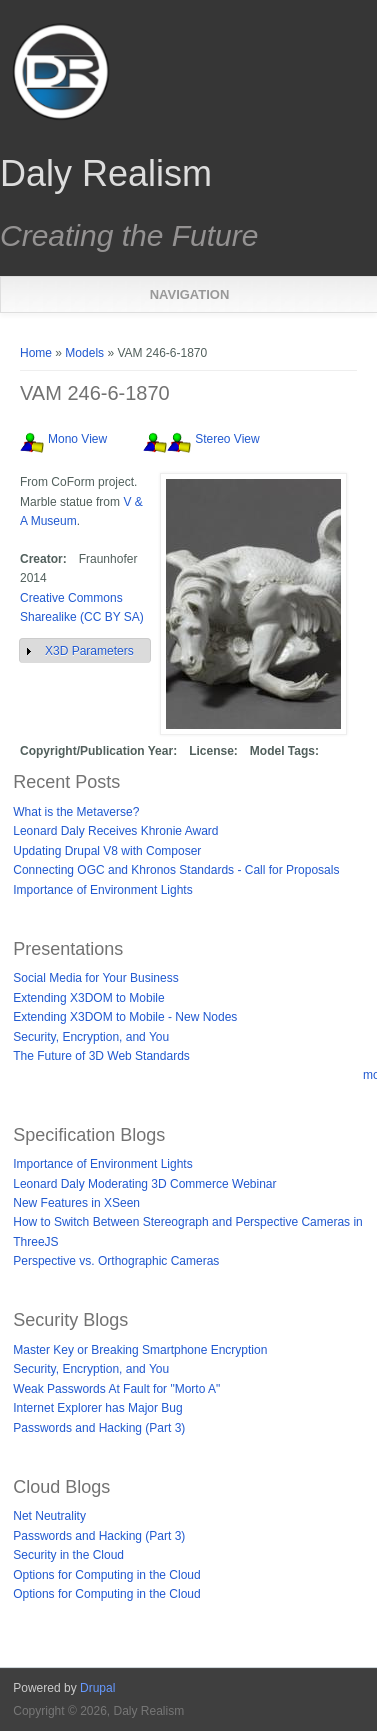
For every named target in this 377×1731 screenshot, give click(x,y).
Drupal (97, 1688)
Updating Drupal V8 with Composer (107, 851)
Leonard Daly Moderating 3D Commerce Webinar (144, 1184)
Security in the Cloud (68, 1555)
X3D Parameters (89, 651)
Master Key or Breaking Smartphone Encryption (140, 1350)
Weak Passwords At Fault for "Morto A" (116, 1389)
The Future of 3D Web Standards (101, 1056)
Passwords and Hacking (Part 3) (99, 1428)
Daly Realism (106, 174)
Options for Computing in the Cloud (106, 1575)
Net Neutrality (49, 1516)
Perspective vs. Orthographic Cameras (116, 1261)
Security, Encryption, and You (91, 1037)
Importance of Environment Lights (102, 890)
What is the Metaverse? (76, 812)
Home (36, 353)
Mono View (77, 439)
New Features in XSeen (76, 1203)
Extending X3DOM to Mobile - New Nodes (125, 1017)
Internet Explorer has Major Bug (97, 1408)
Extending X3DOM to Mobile (88, 998)
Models (84, 353)
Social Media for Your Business (95, 978)
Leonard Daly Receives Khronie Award (115, 831)
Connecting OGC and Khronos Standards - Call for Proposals (176, 870)
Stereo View (227, 439)
